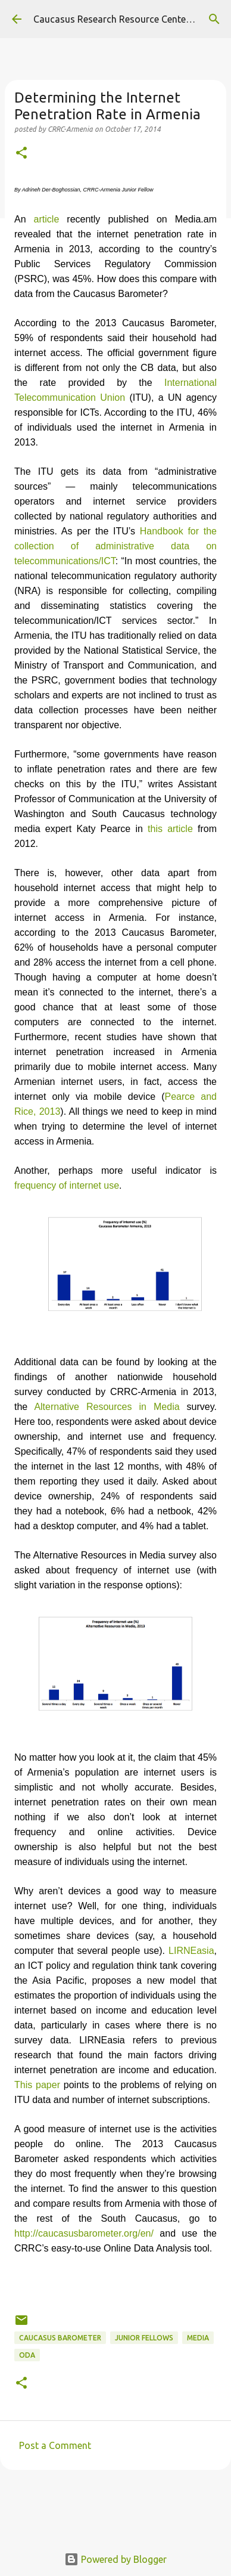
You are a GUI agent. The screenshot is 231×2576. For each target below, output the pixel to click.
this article (170, 829)
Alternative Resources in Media (106, 1407)
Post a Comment (55, 2445)
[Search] (214, 19)
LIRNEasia (191, 1951)
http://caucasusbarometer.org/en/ (84, 2233)
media (198, 2338)
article (47, 219)
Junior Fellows (144, 2338)
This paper (37, 2085)
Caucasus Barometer (60, 2338)
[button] (21, 154)
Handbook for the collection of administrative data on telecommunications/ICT (115, 546)
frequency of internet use (66, 1185)
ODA (27, 2355)
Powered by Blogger (115, 2559)
